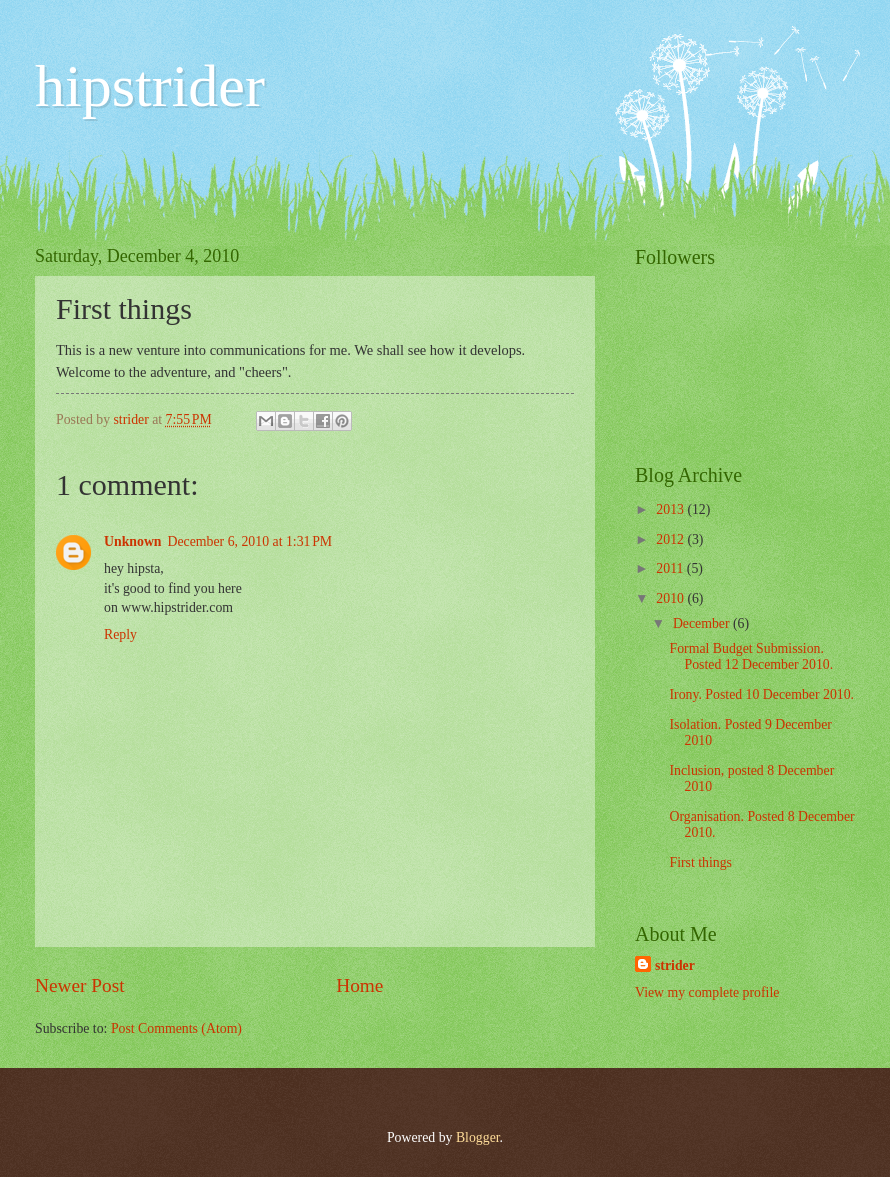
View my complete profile (707, 992)
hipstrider (150, 86)
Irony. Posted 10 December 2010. (761, 694)
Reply (120, 634)
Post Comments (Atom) (176, 1028)
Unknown (133, 541)
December (703, 623)
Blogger (478, 1137)
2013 (671, 509)
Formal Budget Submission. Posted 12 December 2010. (751, 657)
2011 (671, 568)
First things (700, 862)
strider (675, 965)
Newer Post (80, 985)
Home (359, 985)
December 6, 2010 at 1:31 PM (250, 541)
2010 (671, 598)
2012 (671, 539)
